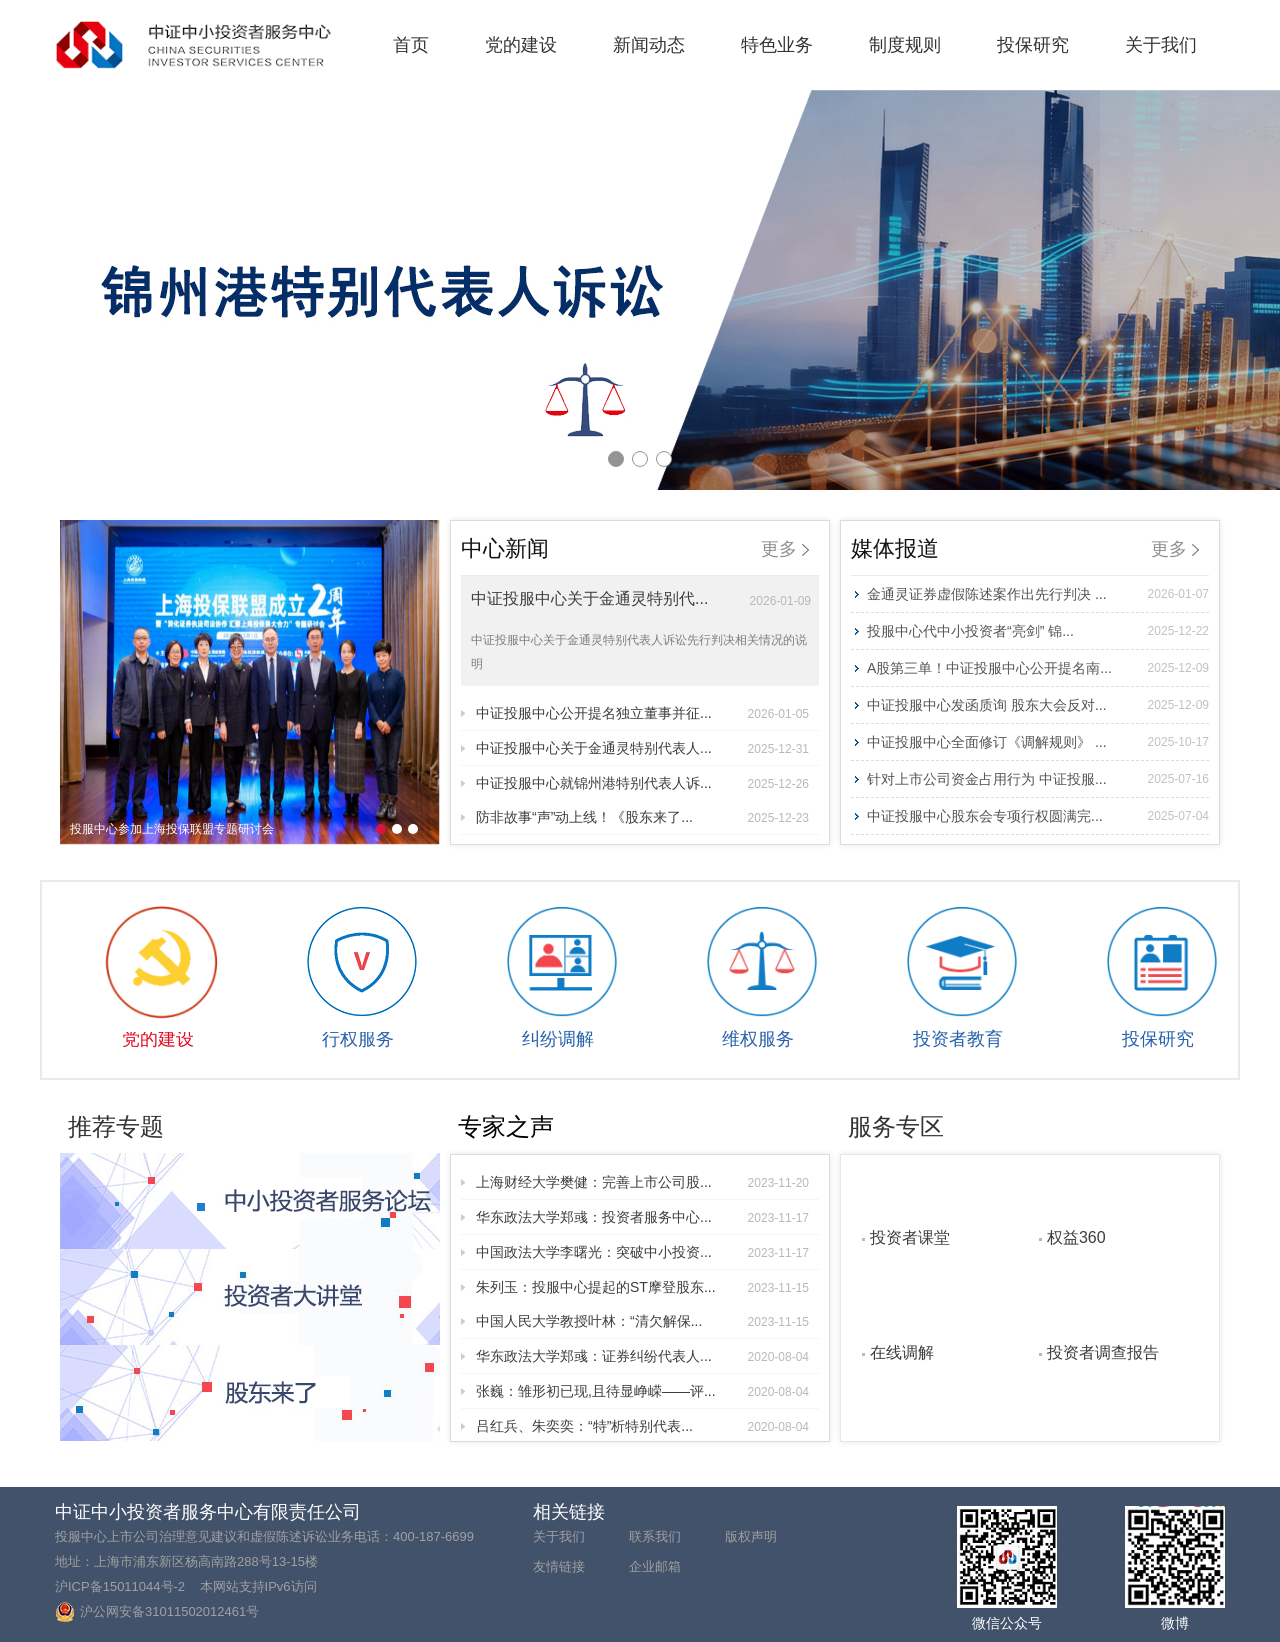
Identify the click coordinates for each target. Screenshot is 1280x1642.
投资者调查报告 (1103, 1352)
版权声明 (751, 1536)
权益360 (1076, 1237)
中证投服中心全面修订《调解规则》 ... (1038, 742)
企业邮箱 (655, 1566)
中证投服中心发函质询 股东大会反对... (1038, 705)
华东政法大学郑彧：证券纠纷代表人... (642, 1356)
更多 (785, 549)
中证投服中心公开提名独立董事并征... (642, 713)
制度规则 (905, 45)
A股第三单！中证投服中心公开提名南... (1038, 668)
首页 (411, 45)
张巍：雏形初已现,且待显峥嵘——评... (642, 1391)
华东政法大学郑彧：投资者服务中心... (642, 1217)
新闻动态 (649, 45)
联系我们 (655, 1536)
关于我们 (1161, 45)
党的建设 (521, 45)
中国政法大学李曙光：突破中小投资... (642, 1252)
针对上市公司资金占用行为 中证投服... (1038, 779)
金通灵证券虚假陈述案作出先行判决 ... (1038, 594)
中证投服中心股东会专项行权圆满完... (1038, 816)
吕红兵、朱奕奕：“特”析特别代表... (642, 1426)
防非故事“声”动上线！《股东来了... (642, 817)
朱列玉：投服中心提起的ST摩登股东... (642, 1287)
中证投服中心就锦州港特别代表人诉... (642, 783)
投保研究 (1033, 45)
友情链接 (559, 1566)
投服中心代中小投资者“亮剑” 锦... (1038, 631)
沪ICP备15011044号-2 (120, 1586)
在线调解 (902, 1352)
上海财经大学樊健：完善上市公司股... (642, 1182)
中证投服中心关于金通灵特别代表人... (642, 748)
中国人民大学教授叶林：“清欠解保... (642, 1321)
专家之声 (506, 1126)
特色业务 (777, 45)
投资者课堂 (910, 1237)
